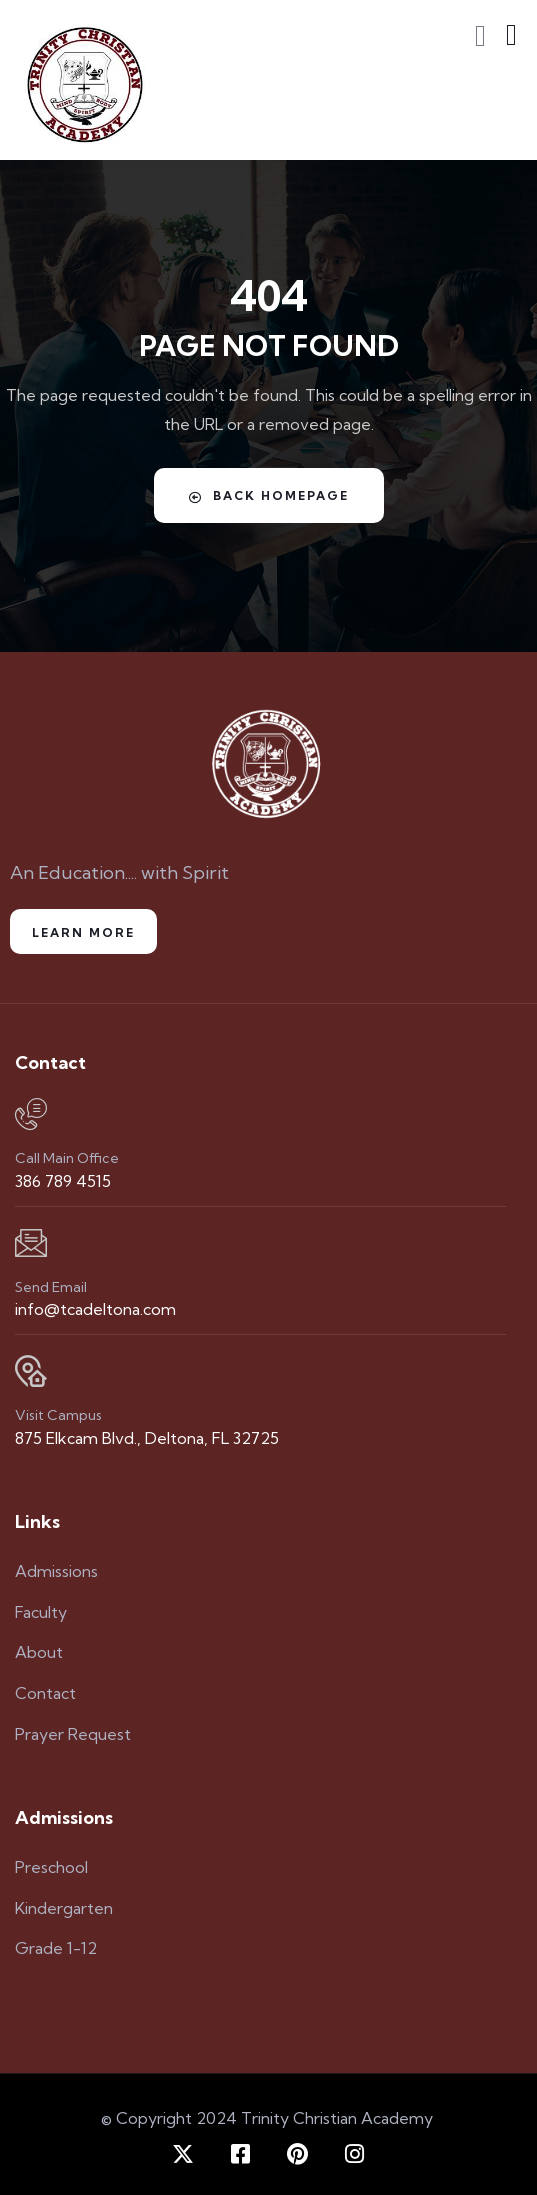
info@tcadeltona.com (95, 1309)
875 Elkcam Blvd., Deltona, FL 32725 (147, 1438)
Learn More (83, 932)
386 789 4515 (63, 1181)
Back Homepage (269, 496)
